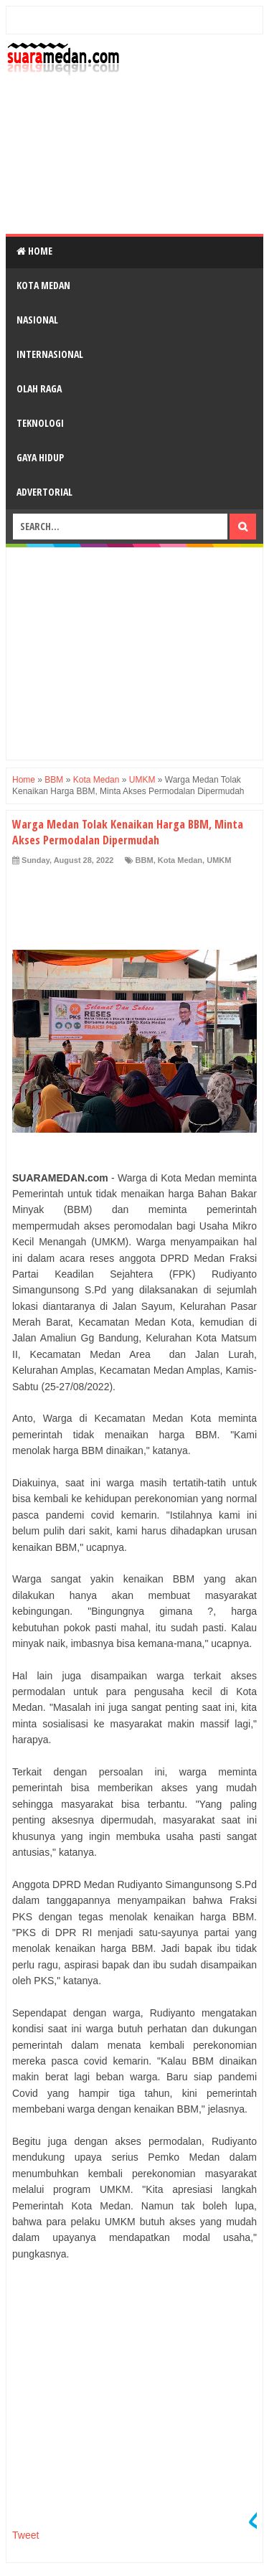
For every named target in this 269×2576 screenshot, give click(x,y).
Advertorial (44, 492)
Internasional (49, 354)
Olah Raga (39, 388)
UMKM (219, 860)
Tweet (25, 2535)
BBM (145, 860)
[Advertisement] (134, 155)
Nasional (37, 319)
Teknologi (40, 423)
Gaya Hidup (40, 457)
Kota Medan (43, 285)
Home (34, 251)
